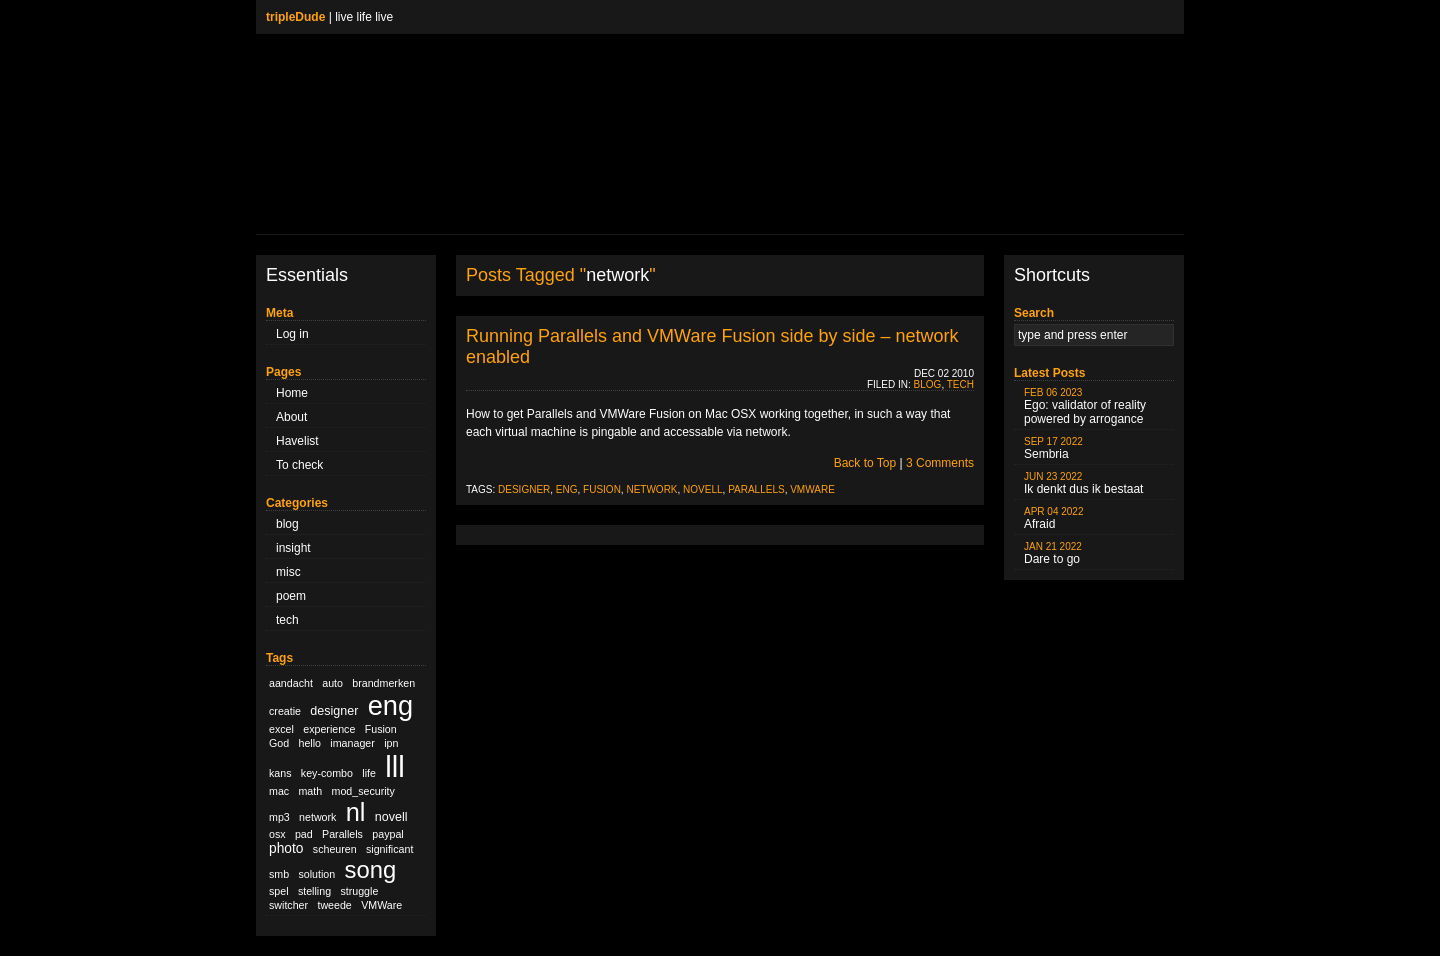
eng (567, 489)
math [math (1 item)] (310, 791)
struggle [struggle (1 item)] (359, 891)
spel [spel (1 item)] (279, 891)
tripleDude (295, 17)
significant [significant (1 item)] (389, 849)
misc (288, 572)
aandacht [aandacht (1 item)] (291, 683)
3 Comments (940, 463)
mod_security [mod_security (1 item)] (363, 791)
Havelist (297, 441)
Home (292, 393)
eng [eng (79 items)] (390, 705)
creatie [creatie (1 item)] (285, 711)
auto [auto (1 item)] (332, 683)
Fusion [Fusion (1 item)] (381, 729)
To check (299, 465)
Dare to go (1053, 553)
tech (287, 620)
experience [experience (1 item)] (329, 729)
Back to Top (865, 463)
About (291, 417)
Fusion (602, 489)
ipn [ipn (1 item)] (391, 743)
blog (287, 524)
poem (291, 596)
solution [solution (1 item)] (316, 874)
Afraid (1054, 518)
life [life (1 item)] (369, 773)
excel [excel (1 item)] (281, 729)
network (651, 489)
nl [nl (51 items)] (356, 812)
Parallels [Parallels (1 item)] (342, 834)
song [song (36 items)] (371, 869)
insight (293, 548)
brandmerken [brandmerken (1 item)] (383, 683)
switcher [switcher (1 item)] (288, 905)
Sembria (1053, 448)
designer (524, 489)
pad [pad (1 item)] (304, 834)
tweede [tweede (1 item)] (334, 905)
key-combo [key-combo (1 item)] (327, 773)
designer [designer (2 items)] (334, 711)
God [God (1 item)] (279, 743)
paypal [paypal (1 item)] (387, 834)
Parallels (756, 489)
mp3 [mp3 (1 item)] (279, 817)
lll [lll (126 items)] (395, 766)
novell (702, 489)
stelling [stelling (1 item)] (314, 891)
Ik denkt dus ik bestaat (1083, 483)
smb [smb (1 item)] (279, 874)
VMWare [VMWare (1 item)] (381, 905)
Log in (292, 334)
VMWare (812, 489)
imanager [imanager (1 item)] (352, 743)
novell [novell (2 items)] (391, 817)
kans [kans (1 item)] (280, 773)
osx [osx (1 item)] (277, 834)
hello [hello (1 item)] (310, 743)
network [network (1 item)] (317, 817)
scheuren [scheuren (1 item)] (335, 849)
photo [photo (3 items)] (286, 848)
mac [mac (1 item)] (279, 791)
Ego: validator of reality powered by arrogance (1085, 406)
